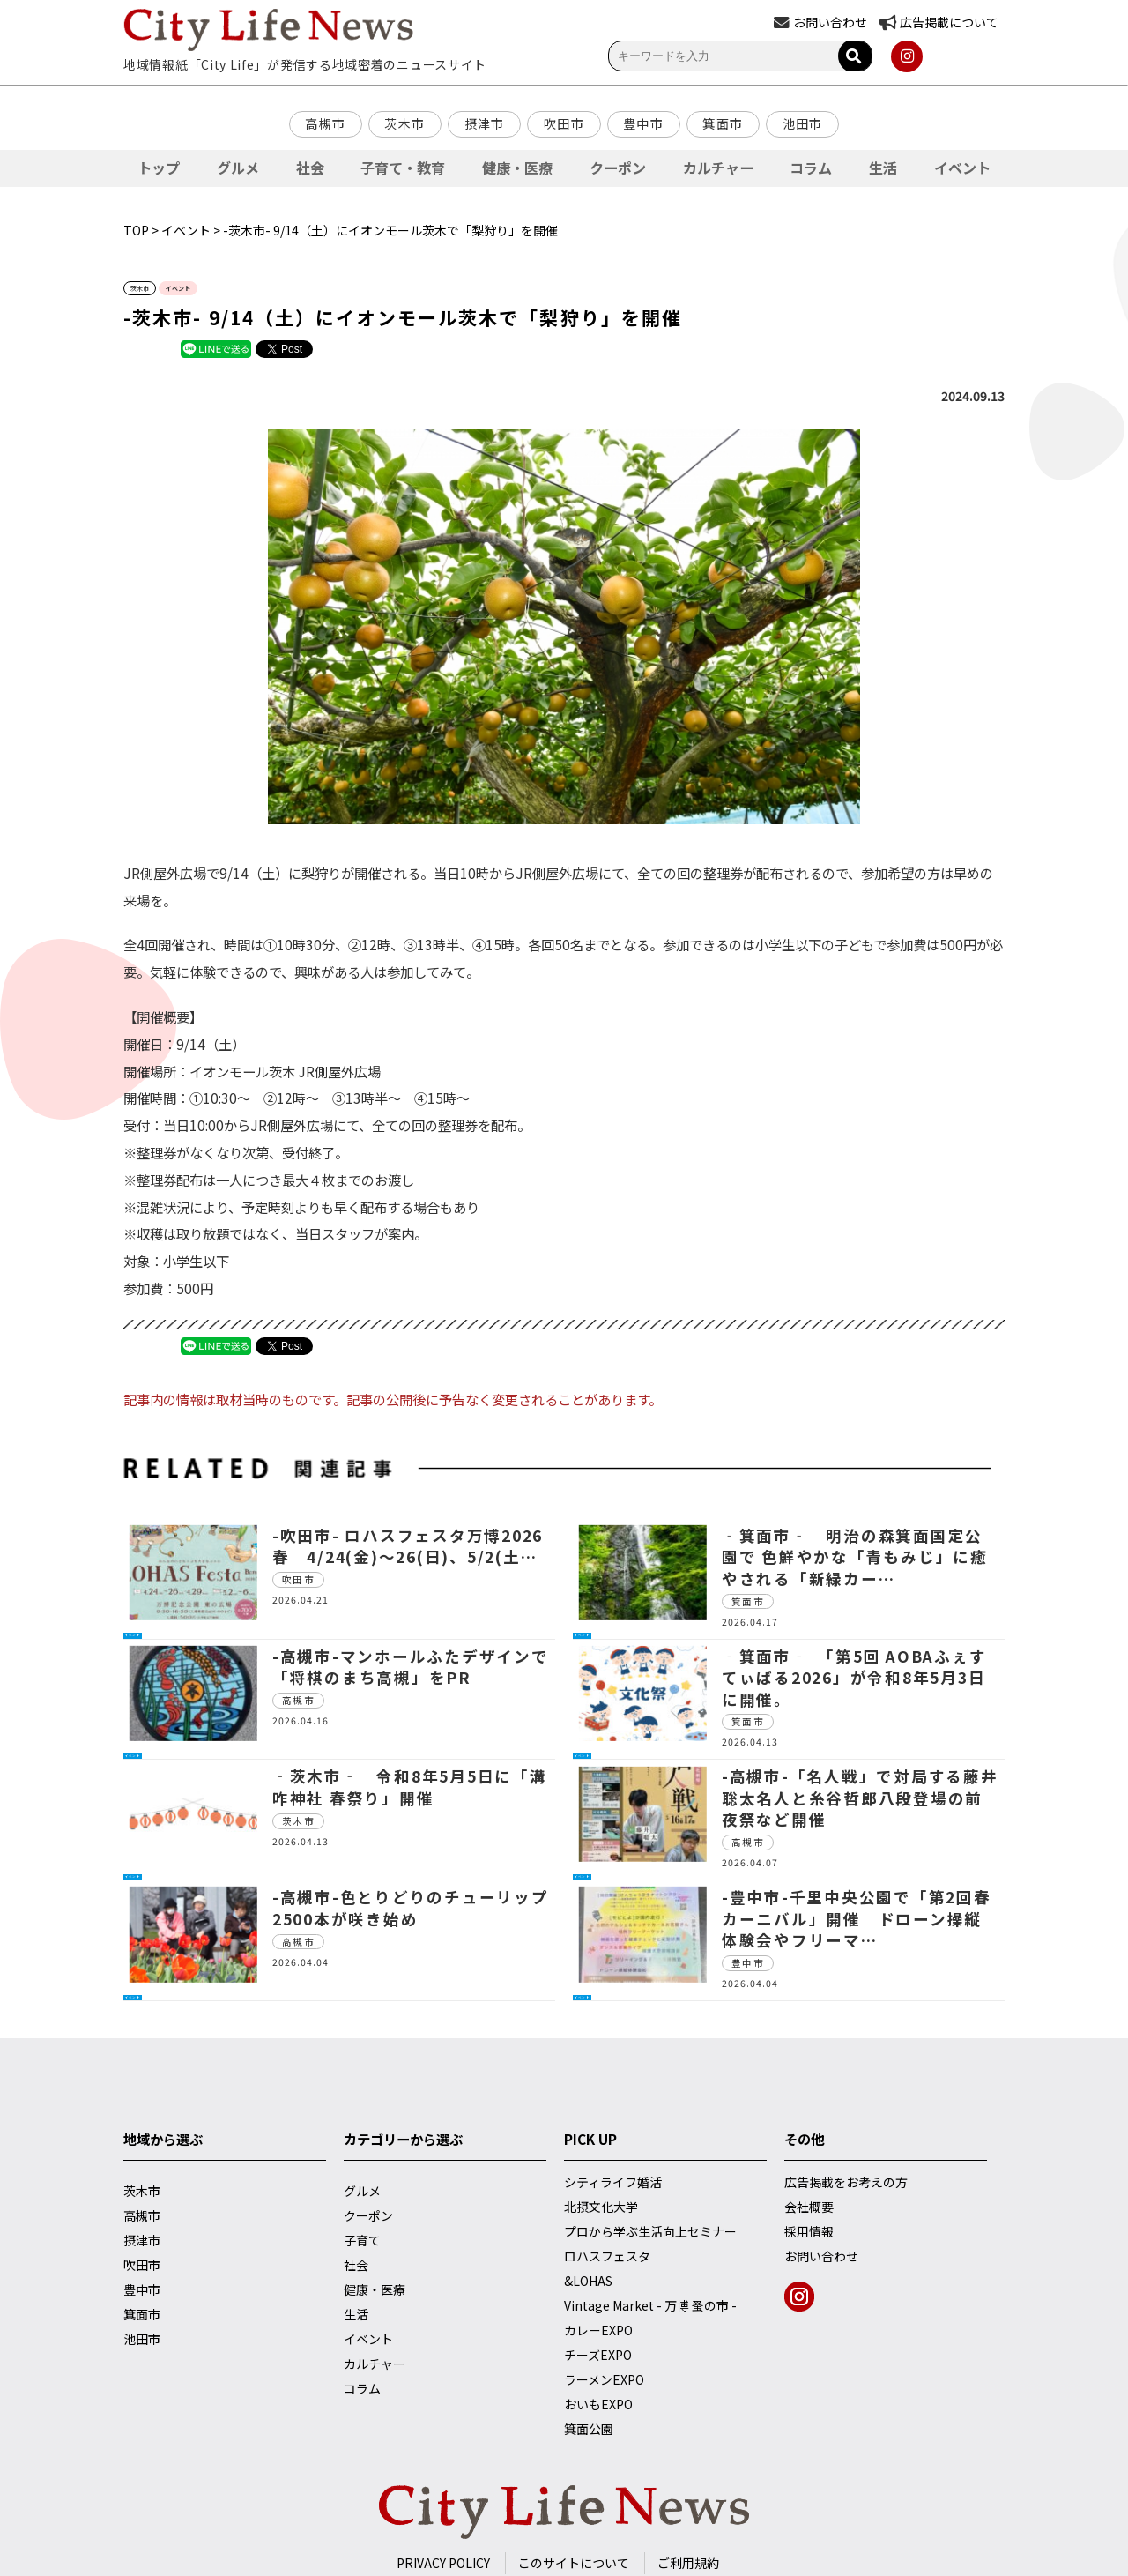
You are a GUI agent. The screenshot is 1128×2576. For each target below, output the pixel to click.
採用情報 (809, 2231)
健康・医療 (517, 167)
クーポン (618, 167)
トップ (158, 167)
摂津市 (484, 123)
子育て (362, 2240)
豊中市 (643, 123)
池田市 (803, 123)
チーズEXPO (598, 2355)
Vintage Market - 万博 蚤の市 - (650, 2305)
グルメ (238, 167)
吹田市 (564, 123)
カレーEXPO (598, 2330)
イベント (962, 167)
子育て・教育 (402, 167)
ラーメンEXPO (604, 2379)
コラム (811, 167)
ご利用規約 (688, 2563)
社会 (310, 167)
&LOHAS (588, 2280)
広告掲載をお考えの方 (846, 2182)
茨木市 (404, 123)
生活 (883, 167)
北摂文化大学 (601, 2206)
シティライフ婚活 (613, 2182)
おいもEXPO (598, 2404)
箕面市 (722, 123)
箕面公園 (588, 2429)
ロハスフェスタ (607, 2256)
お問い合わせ (821, 2256)
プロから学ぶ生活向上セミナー (650, 2231)
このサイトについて (573, 2563)
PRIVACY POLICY (443, 2563)
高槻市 (325, 123)
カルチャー (718, 167)
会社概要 (809, 2206)
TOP (136, 230)
